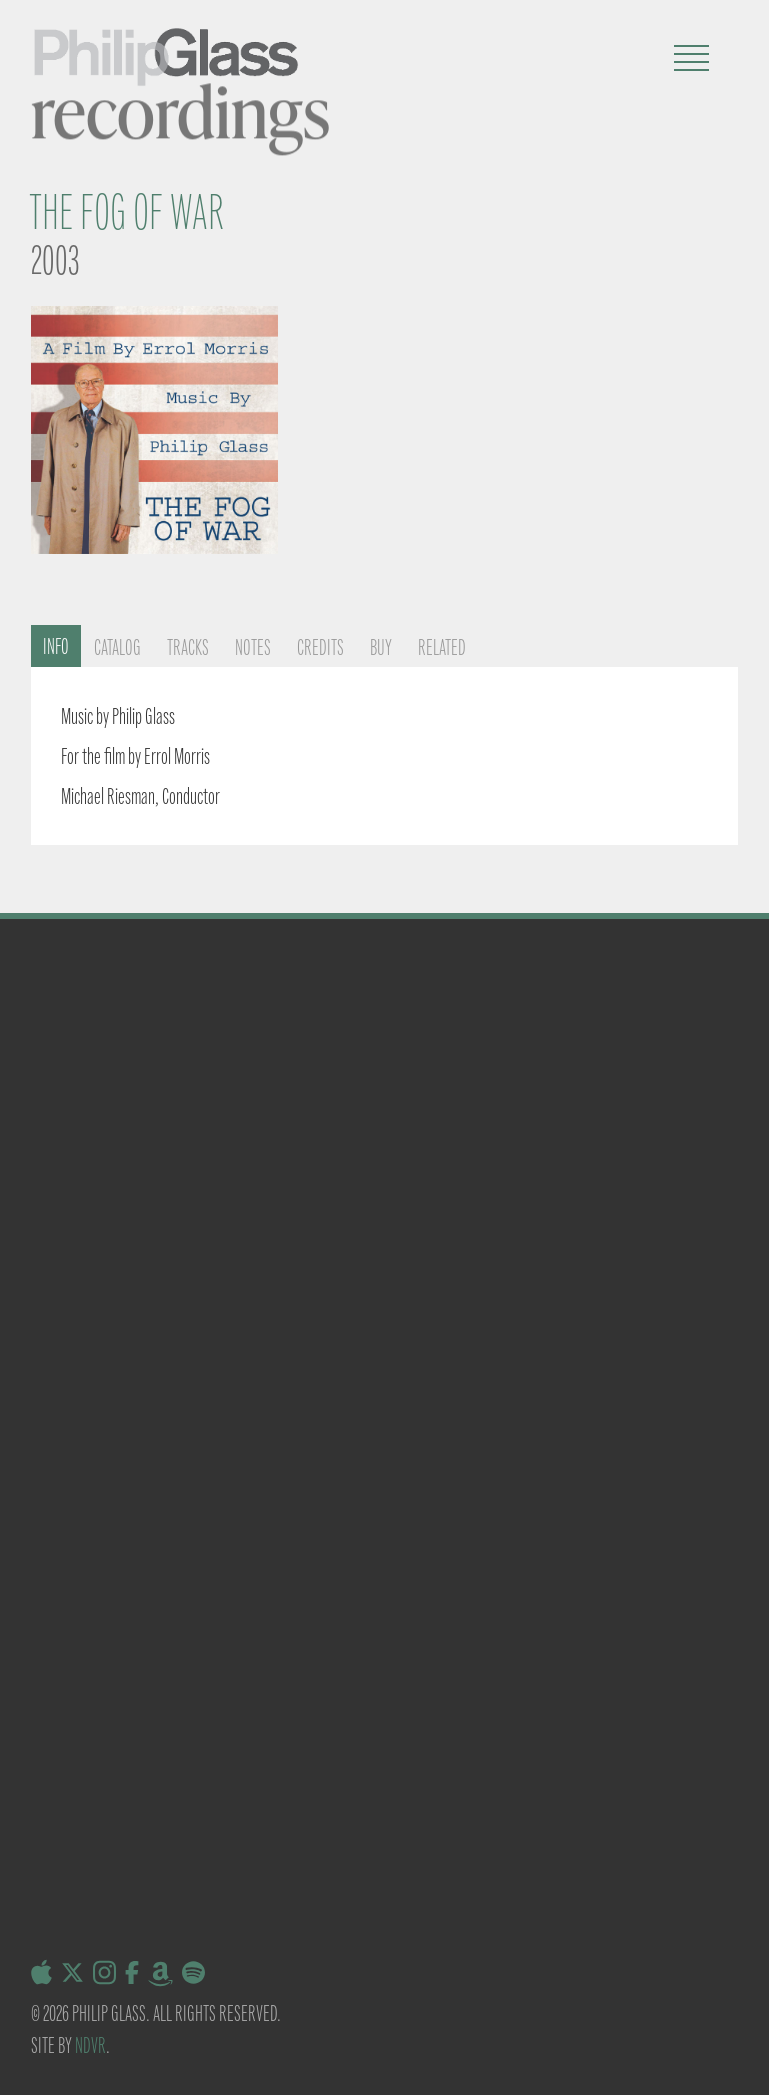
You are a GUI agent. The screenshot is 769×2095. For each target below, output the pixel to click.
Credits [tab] (320, 647)
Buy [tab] (381, 647)
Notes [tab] (253, 647)
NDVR (90, 2045)
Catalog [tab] (117, 647)
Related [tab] (442, 647)
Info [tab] (56, 646)
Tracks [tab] (188, 647)
